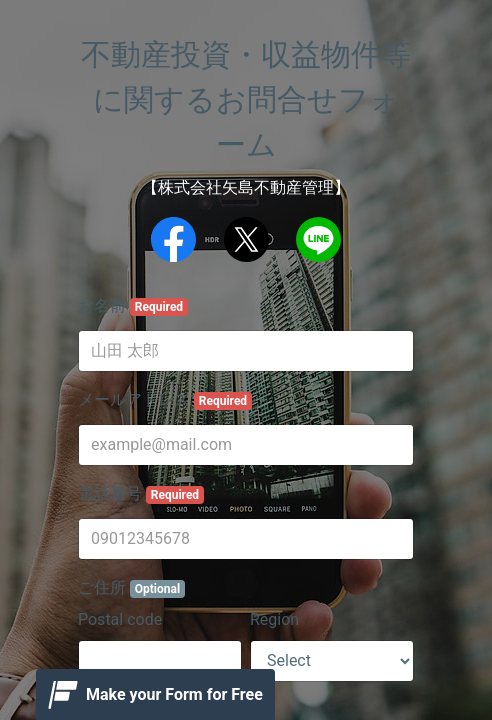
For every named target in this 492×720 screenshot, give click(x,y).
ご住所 (131, 588)
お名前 (133, 306)
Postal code (120, 619)
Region (274, 619)
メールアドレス (165, 400)
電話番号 (141, 494)
